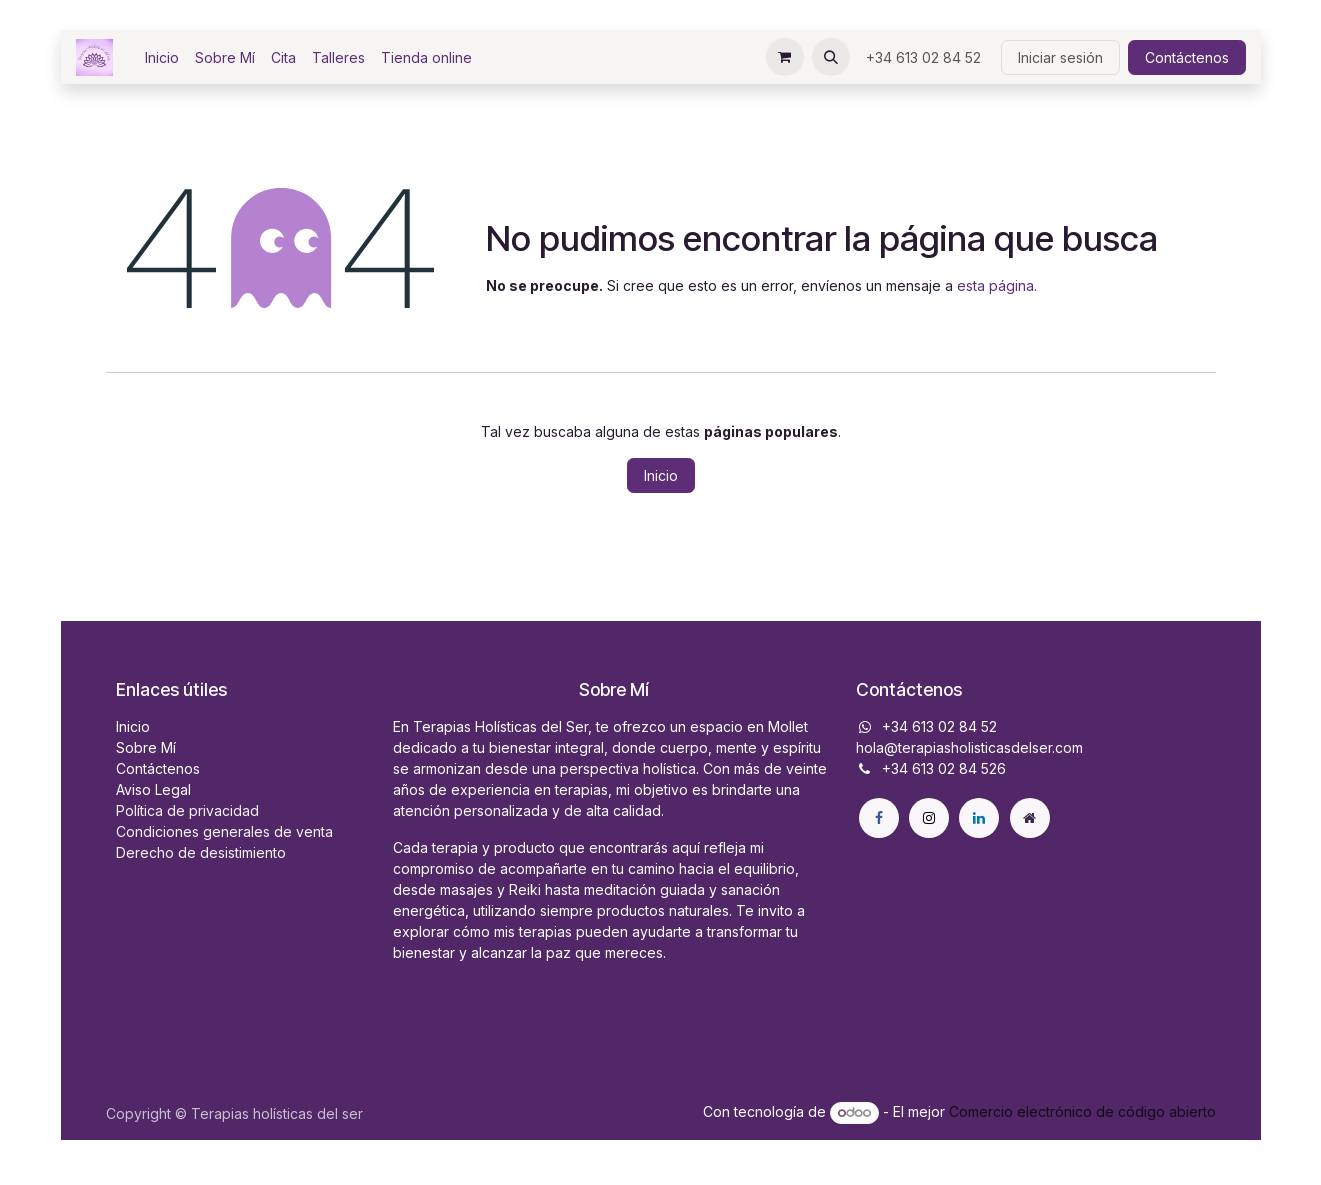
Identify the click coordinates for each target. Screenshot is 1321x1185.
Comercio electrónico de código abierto (1082, 1111)
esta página (995, 285)
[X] (929, 818)
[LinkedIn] (979, 818)
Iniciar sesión (1060, 57)
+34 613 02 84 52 (925, 57)
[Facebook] (879, 818)
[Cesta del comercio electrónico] (785, 57)
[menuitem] (162, 57)
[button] (831, 57)
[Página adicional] (1030, 818)
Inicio (661, 475)
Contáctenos (1187, 57)
